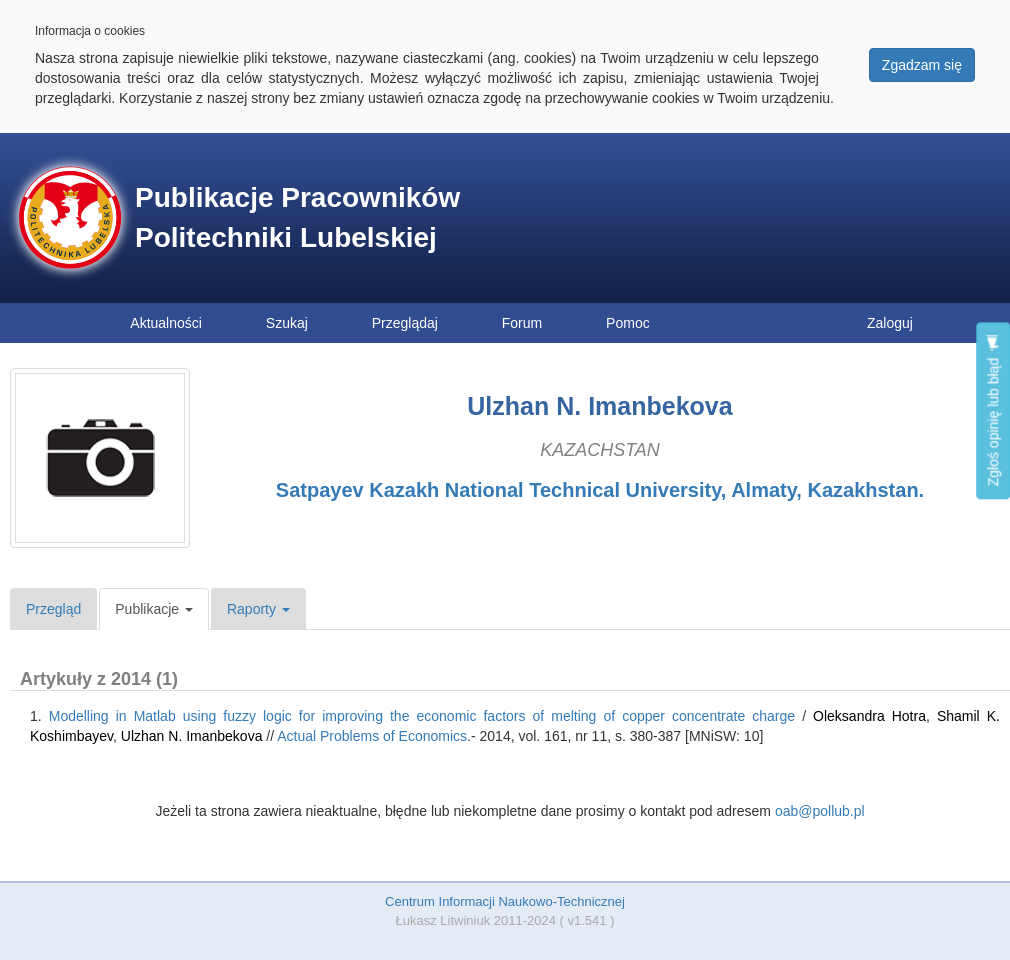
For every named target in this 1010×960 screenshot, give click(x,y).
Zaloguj (890, 323)
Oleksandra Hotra (869, 716)
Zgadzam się (922, 65)
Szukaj (287, 323)
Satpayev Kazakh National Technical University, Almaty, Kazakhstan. (600, 490)
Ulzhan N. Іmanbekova (192, 736)
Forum (522, 323)
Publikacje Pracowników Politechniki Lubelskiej (297, 217)
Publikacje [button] (154, 609)
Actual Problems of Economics (372, 736)
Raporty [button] (258, 609)
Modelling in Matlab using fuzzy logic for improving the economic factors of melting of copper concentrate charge (422, 716)
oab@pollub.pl (820, 811)
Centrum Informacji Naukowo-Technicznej (505, 901)
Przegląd (53, 609)
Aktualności (166, 323)
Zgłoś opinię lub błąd (993, 410)
